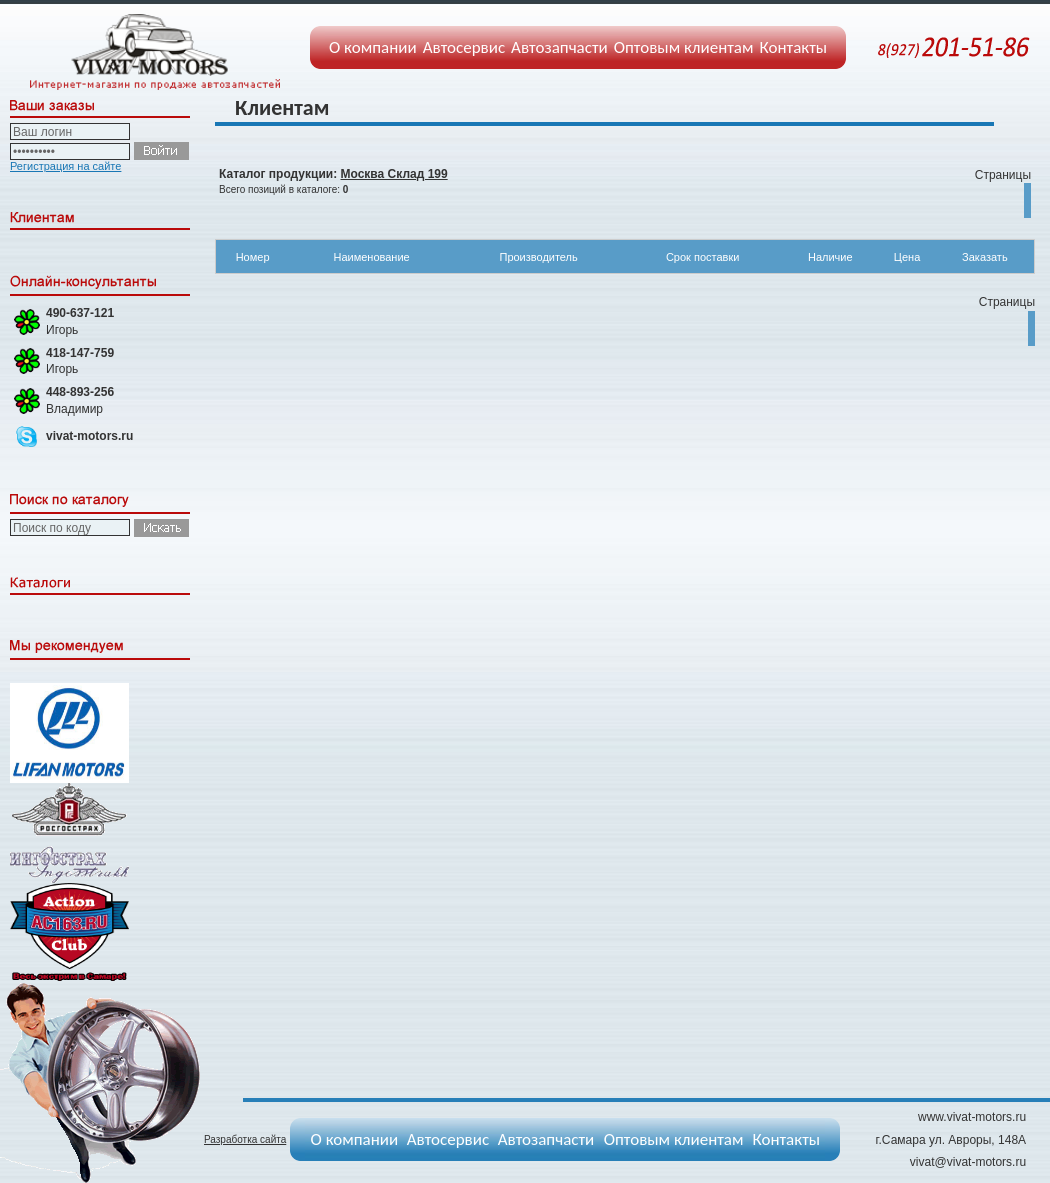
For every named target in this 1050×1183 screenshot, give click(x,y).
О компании (373, 47)
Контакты (794, 47)
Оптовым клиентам (684, 47)
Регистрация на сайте (65, 166)
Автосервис (464, 47)
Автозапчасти (559, 47)
